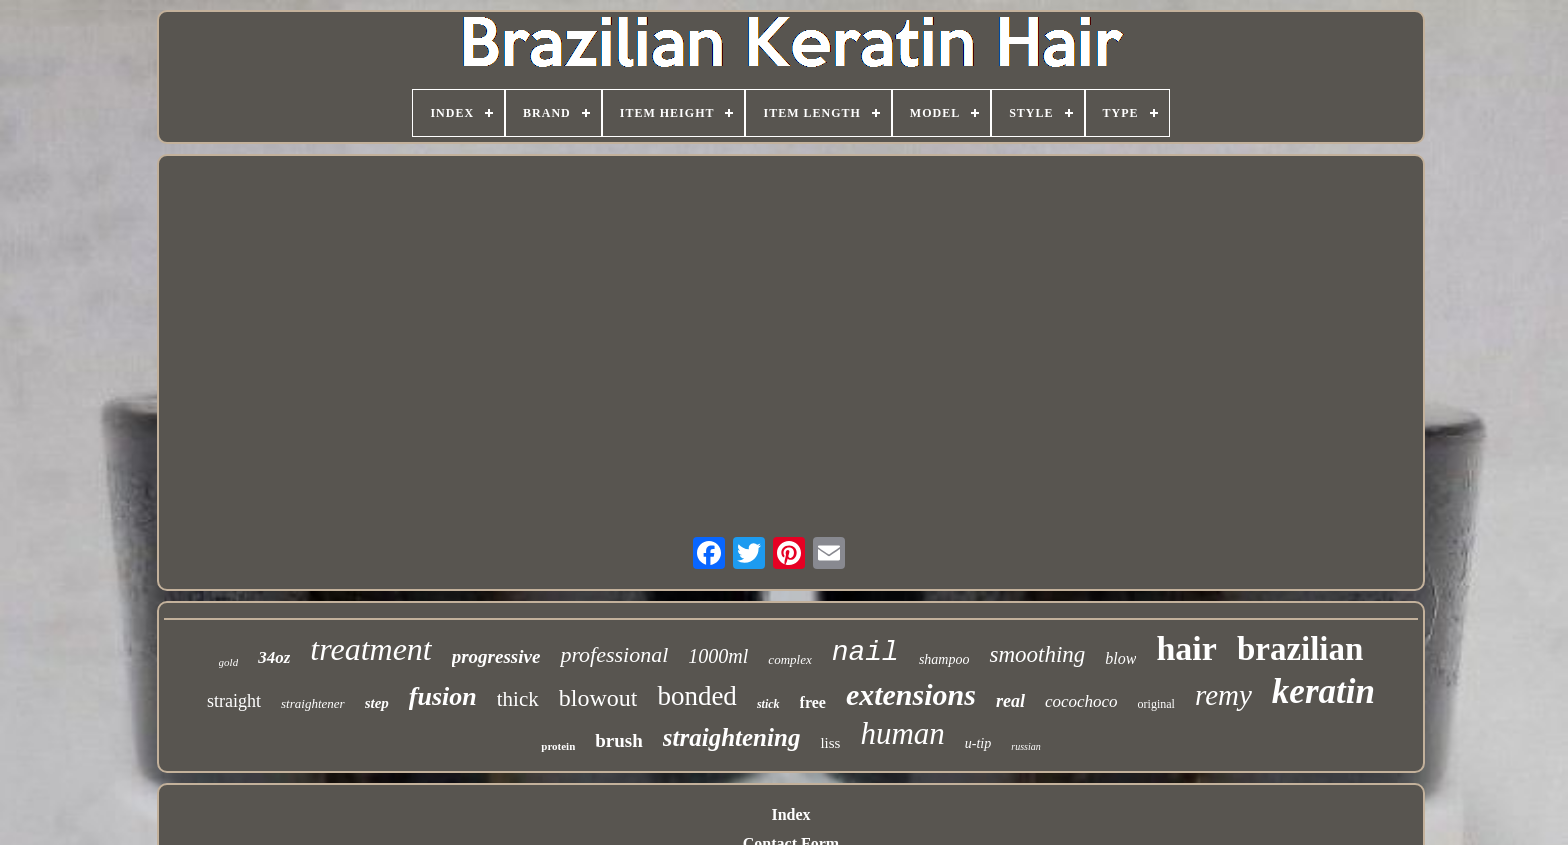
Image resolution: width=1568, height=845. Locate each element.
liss (830, 743)
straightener (313, 703)
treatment (370, 649)
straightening (732, 737)
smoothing (1037, 654)
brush (619, 740)
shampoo (944, 659)
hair (1186, 648)
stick (768, 704)
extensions (911, 694)
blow (1120, 658)
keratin (1323, 691)
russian (1025, 746)
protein (558, 746)
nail (865, 652)
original (1156, 704)
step (377, 703)
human (902, 733)
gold (229, 662)
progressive (496, 656)
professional (614, 654)
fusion (443, 696)
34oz (274, 657)
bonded (696, 696)
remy (1223, 695)
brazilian (1300, 649)
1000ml (718, 656)
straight (234, 701)
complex (789, 659)
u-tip (978, 743)
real (1010, 701)
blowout (598, 698)
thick (518, 699)
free (813, 702)
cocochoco (1081, 701)
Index (790, 814)
